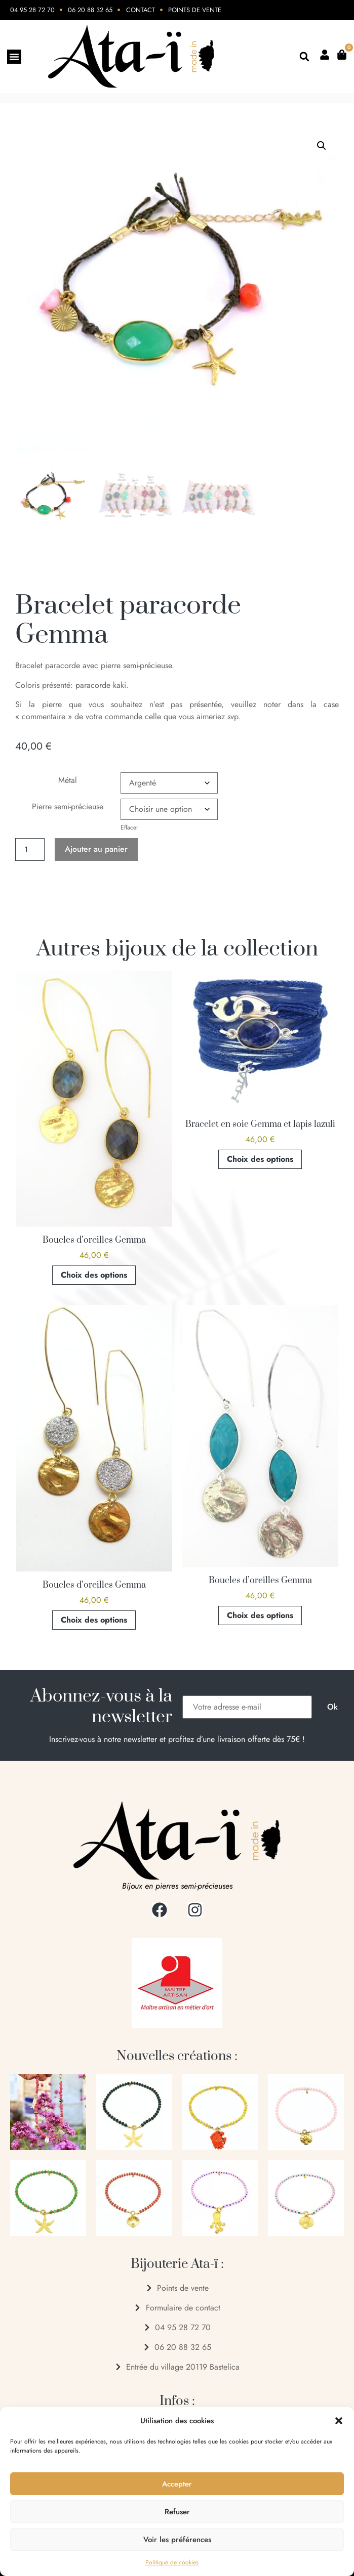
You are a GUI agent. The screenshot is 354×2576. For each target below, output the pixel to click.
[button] (339, 2421)
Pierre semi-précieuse (67, 806)
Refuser (177, 2511)
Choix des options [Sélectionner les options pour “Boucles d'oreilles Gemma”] (94, 1275)
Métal (67, 780)
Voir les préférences (177, 2539)
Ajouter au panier (96, 849)
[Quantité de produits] (30, 849)
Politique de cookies (172, 2562)
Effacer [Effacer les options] (129, 827)
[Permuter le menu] (14, 57)
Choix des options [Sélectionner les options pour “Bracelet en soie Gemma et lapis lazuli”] (260, 1159)
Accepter (177, 2484)
